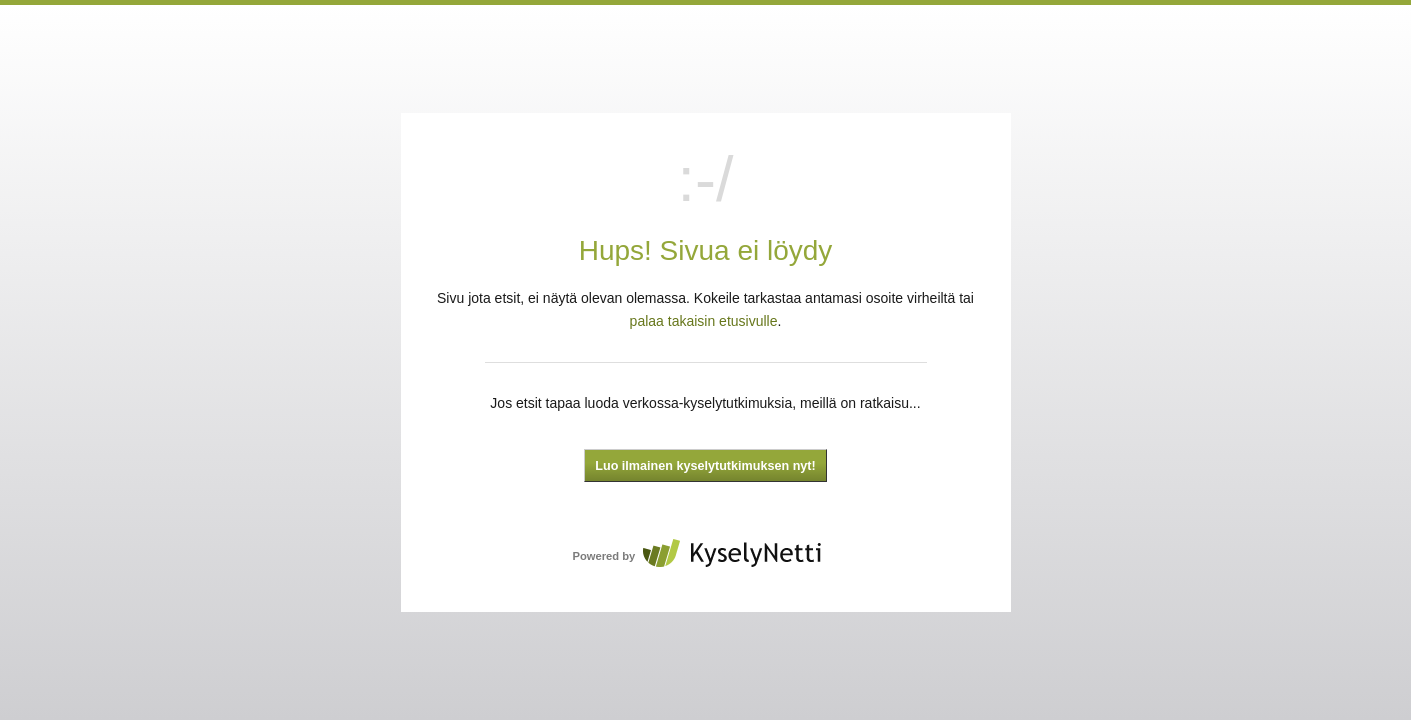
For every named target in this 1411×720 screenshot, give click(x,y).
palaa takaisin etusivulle (704, 321)
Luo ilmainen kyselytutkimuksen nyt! (705, 466)
